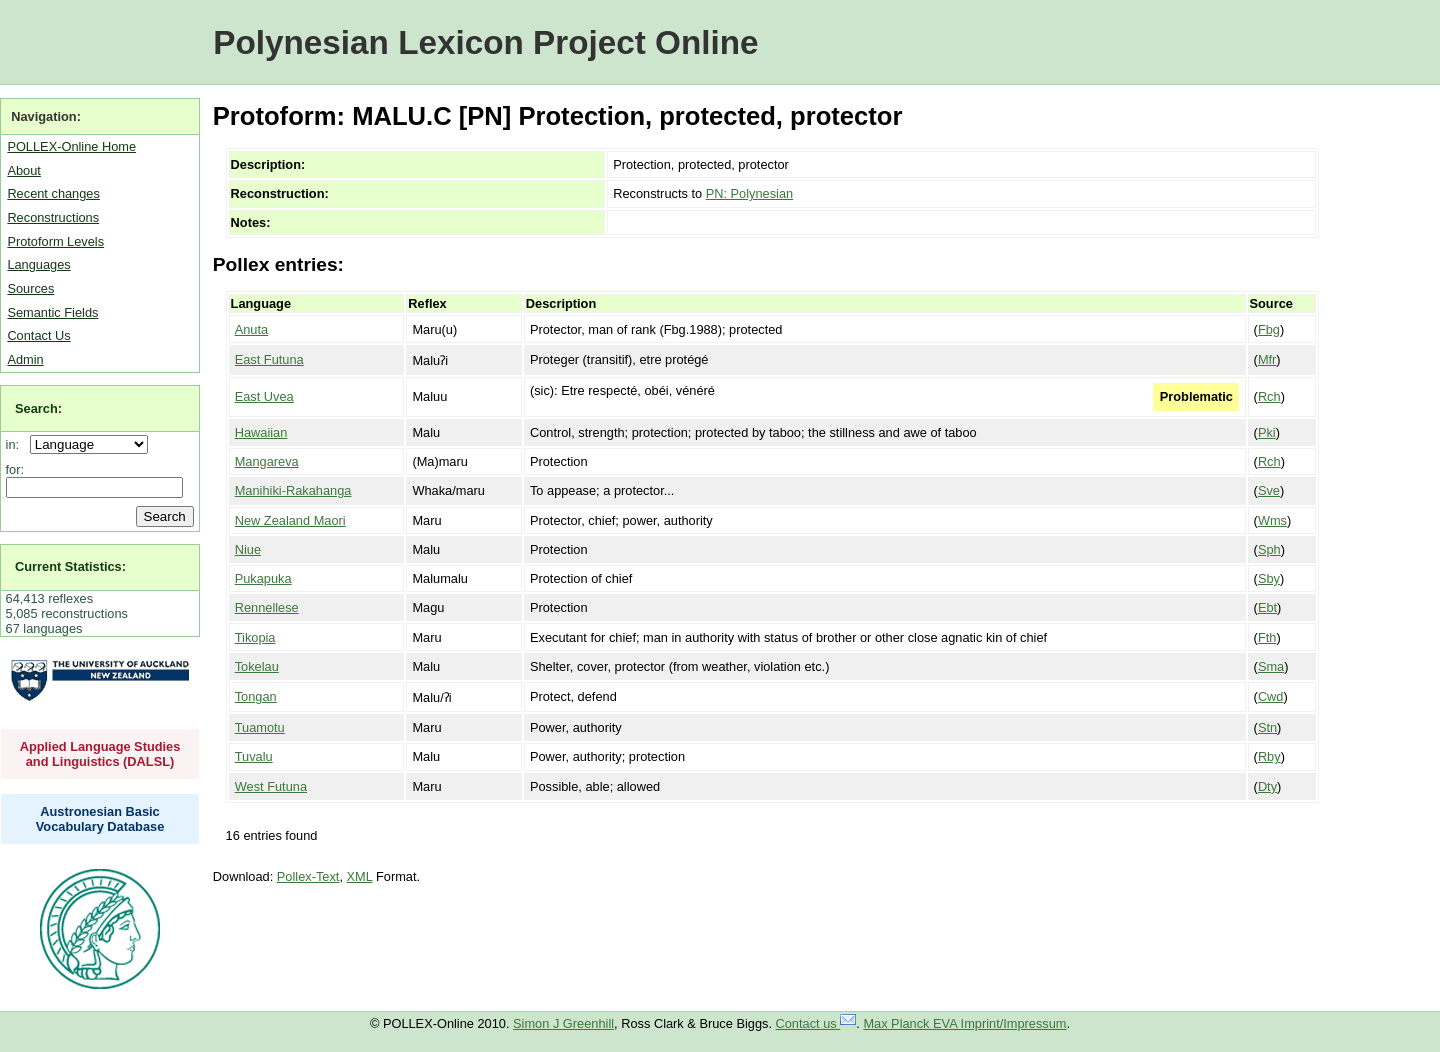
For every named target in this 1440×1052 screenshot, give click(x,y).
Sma (1271, 666)
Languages (38, 264)
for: (15, 469)
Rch (1269, 396)
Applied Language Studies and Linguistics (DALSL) (100, 754)
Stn (1267, 727)
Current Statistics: (70, 566)
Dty (1267, 786)
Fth (1267, 637)
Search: (38, 408)
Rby (1269, 756)
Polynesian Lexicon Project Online (485, 42)
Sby (1269, 578)
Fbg (1269, 329)
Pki (1267, 432)
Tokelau (257, 666)
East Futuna (269, 359)
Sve (1269, 490)
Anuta (251, 329)
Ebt (1267, 607)
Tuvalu (254, 756)
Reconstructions (53, 217)
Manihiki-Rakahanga (293, 490)
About (23, 170)
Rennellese (267, 607)
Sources (30, 288)
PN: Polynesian (750, 193)
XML (360, 876)
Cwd (1271, 696)
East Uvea (264, 396)
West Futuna (271, 786)
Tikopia (255, 637)
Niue (248, 549)
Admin (25, 359)
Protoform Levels (55, 241)
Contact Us (38, 335)
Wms (1272, 520)
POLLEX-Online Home (71, 146)
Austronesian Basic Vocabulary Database (100, 819)
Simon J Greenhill (563, 1023)
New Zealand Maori (290, 520)
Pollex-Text (308, 876)
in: (16, 444)
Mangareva (267, 461)
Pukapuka (263, 578)
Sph (1269, 549)
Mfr (1267, 359)
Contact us (816, 1023)
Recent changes (53, 193)
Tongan (256, 696)
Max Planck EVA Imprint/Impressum (964, 1023)
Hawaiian (261, 432)
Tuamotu (260, 727)
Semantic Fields (52, 312)
